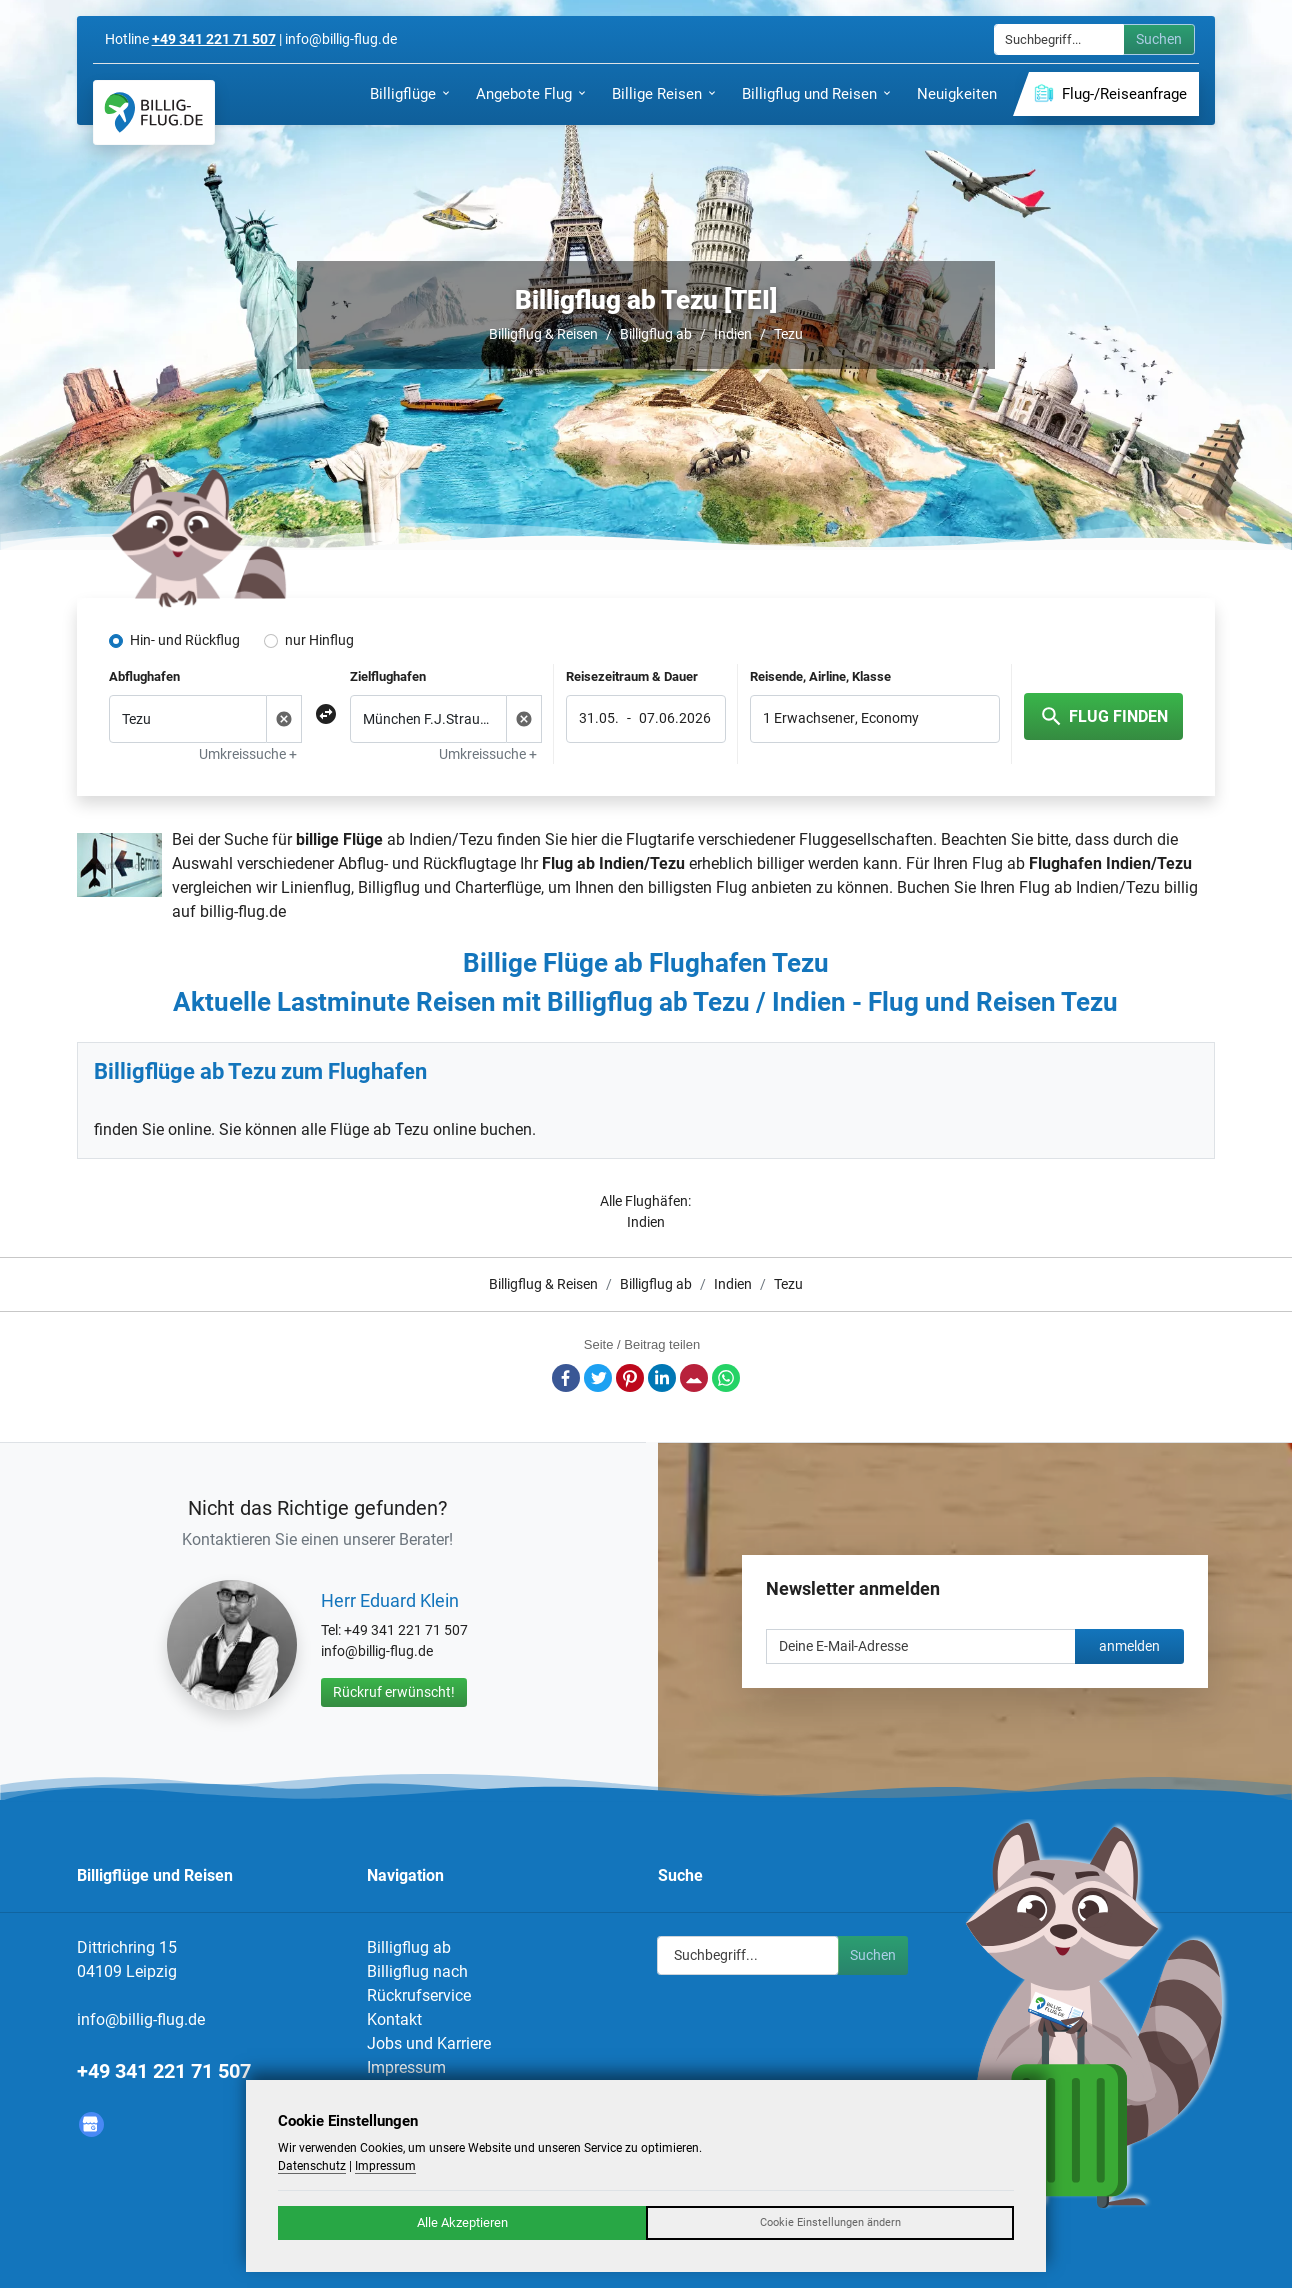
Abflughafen (144, 676)
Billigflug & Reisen (543, 334)
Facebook (566, 1378)
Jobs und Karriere (429, 2043)
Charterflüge (498, 887)
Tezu (788, 334)
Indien (733, 334)
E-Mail (694, 1378)
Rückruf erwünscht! (394, 1692)
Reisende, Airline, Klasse (820, 676)
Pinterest (630, 1378)
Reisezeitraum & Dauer (632, 676)
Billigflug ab (656, 334)
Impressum (406, 2067)
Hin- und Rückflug (185, 640)
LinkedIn (662, 1378)
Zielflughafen (388, 676)
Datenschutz (312, 2166)
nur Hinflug (319, 640)
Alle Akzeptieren (462, 2222)
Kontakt (394, 2019)
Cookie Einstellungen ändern (830, 2222)
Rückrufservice (419, 1995)
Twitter (598, 1378)
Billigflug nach (417, 1971)
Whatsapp (726, 1378)
